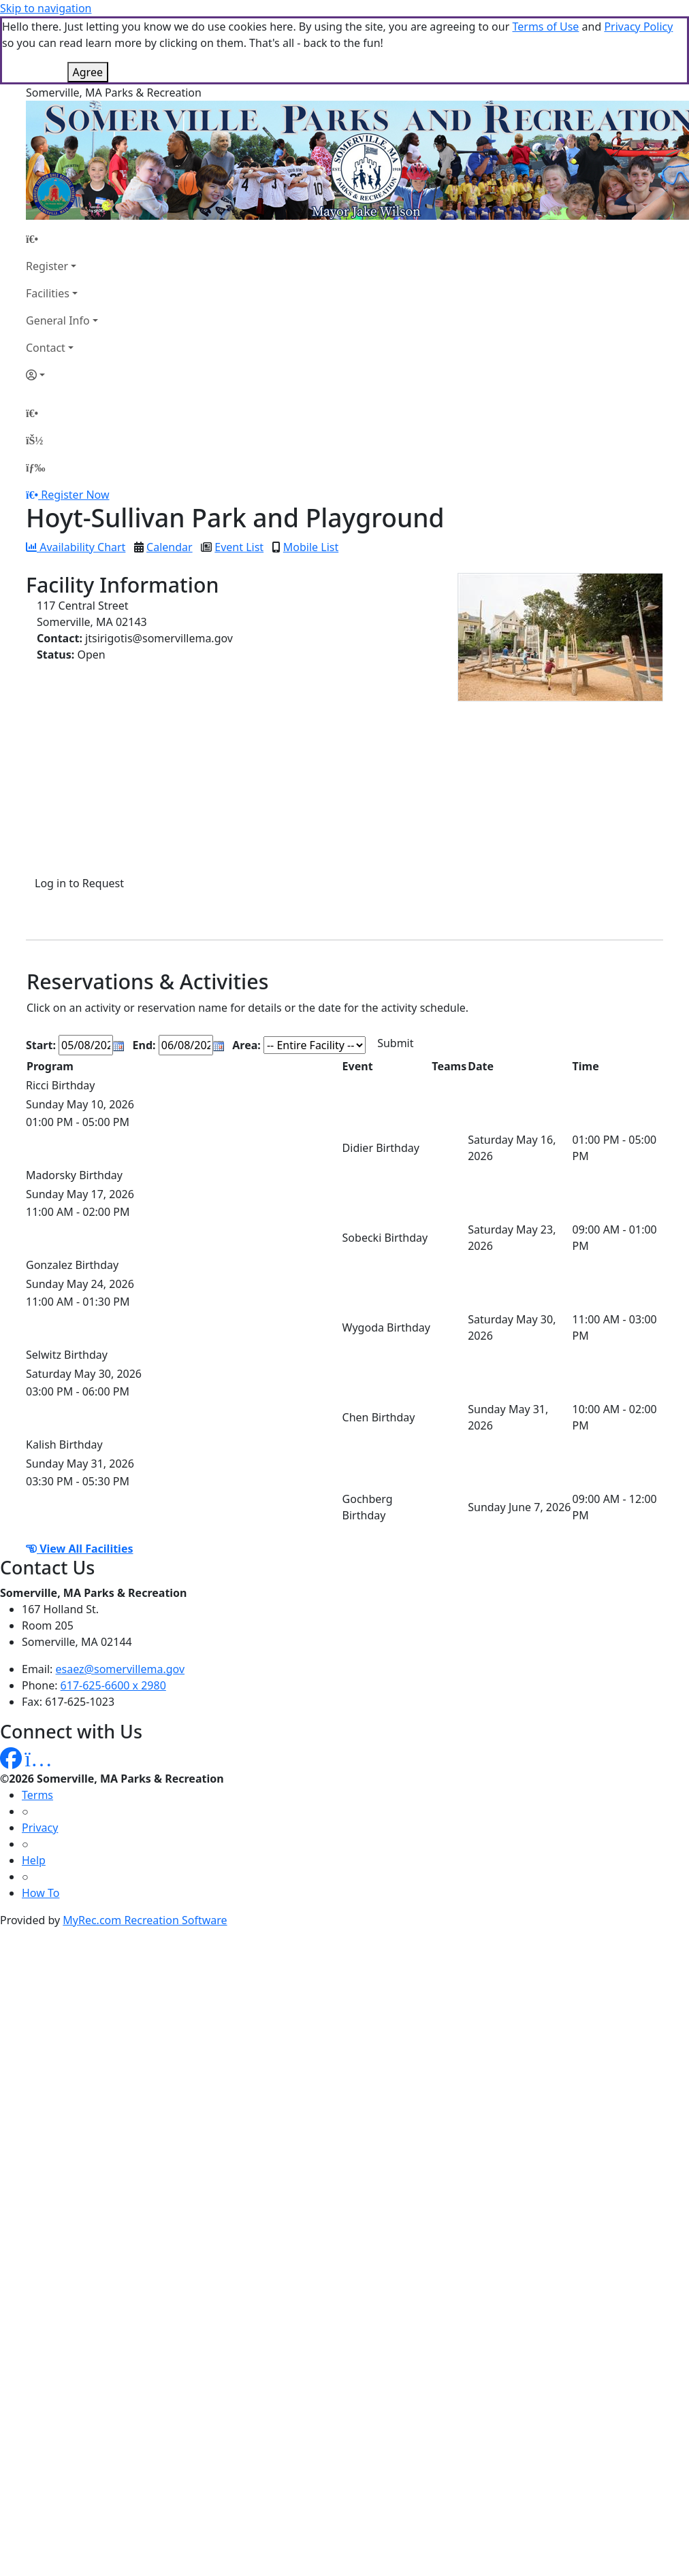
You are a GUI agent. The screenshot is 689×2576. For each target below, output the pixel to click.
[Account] (62, 375)
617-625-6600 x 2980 (113, 1685)
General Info (58, 320)
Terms (37, 1794)
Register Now (75, 494)
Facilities (47, 293)
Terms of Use (545, 26)
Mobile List (310, 547)
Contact (45, 347)
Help (34, 1860)
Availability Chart (75, 547)
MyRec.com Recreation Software (145, 1920)
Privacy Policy (638, 26)
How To (40, 1892)
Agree (88, 72)
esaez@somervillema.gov (120, 1669)
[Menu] (35, 467)
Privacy (40, 1827)
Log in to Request (79, 883)
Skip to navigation (45, 8)
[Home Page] (62, 238)
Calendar (169, 547)
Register (47, 266)
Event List (238, 547)
